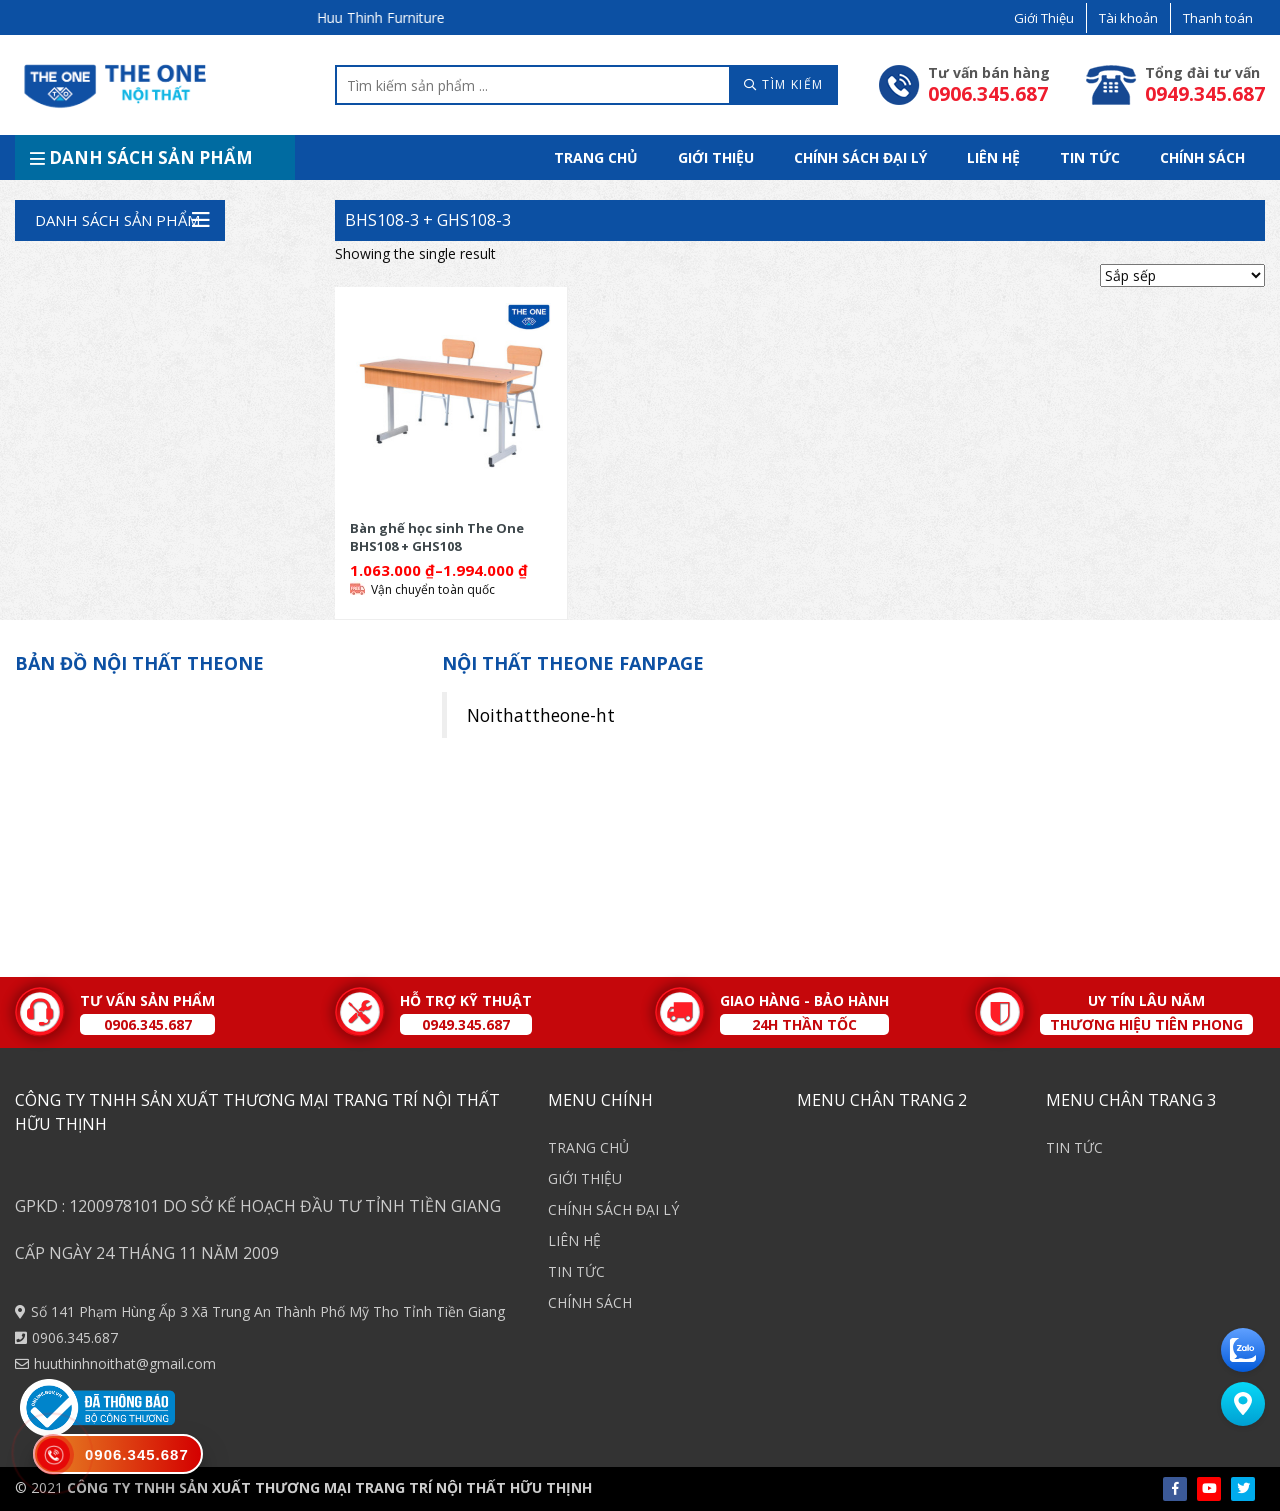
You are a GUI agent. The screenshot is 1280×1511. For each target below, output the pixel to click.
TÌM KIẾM (783, 84)
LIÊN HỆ (993, 157)
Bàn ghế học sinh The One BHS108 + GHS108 (437, 536)
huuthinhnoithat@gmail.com (125, 1363)
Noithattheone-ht (541, 715)
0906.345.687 (75, 1337)
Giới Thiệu (1044, 18)
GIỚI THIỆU (716, 157)
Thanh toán (1218, 18)
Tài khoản (1128, 18)
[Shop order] (1182, 275)
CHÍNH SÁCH (1202, 157)
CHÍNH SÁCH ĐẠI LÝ (860, 157)
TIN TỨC (1090, 157)
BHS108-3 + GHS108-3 (428, 220)
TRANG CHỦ (596, 157)
